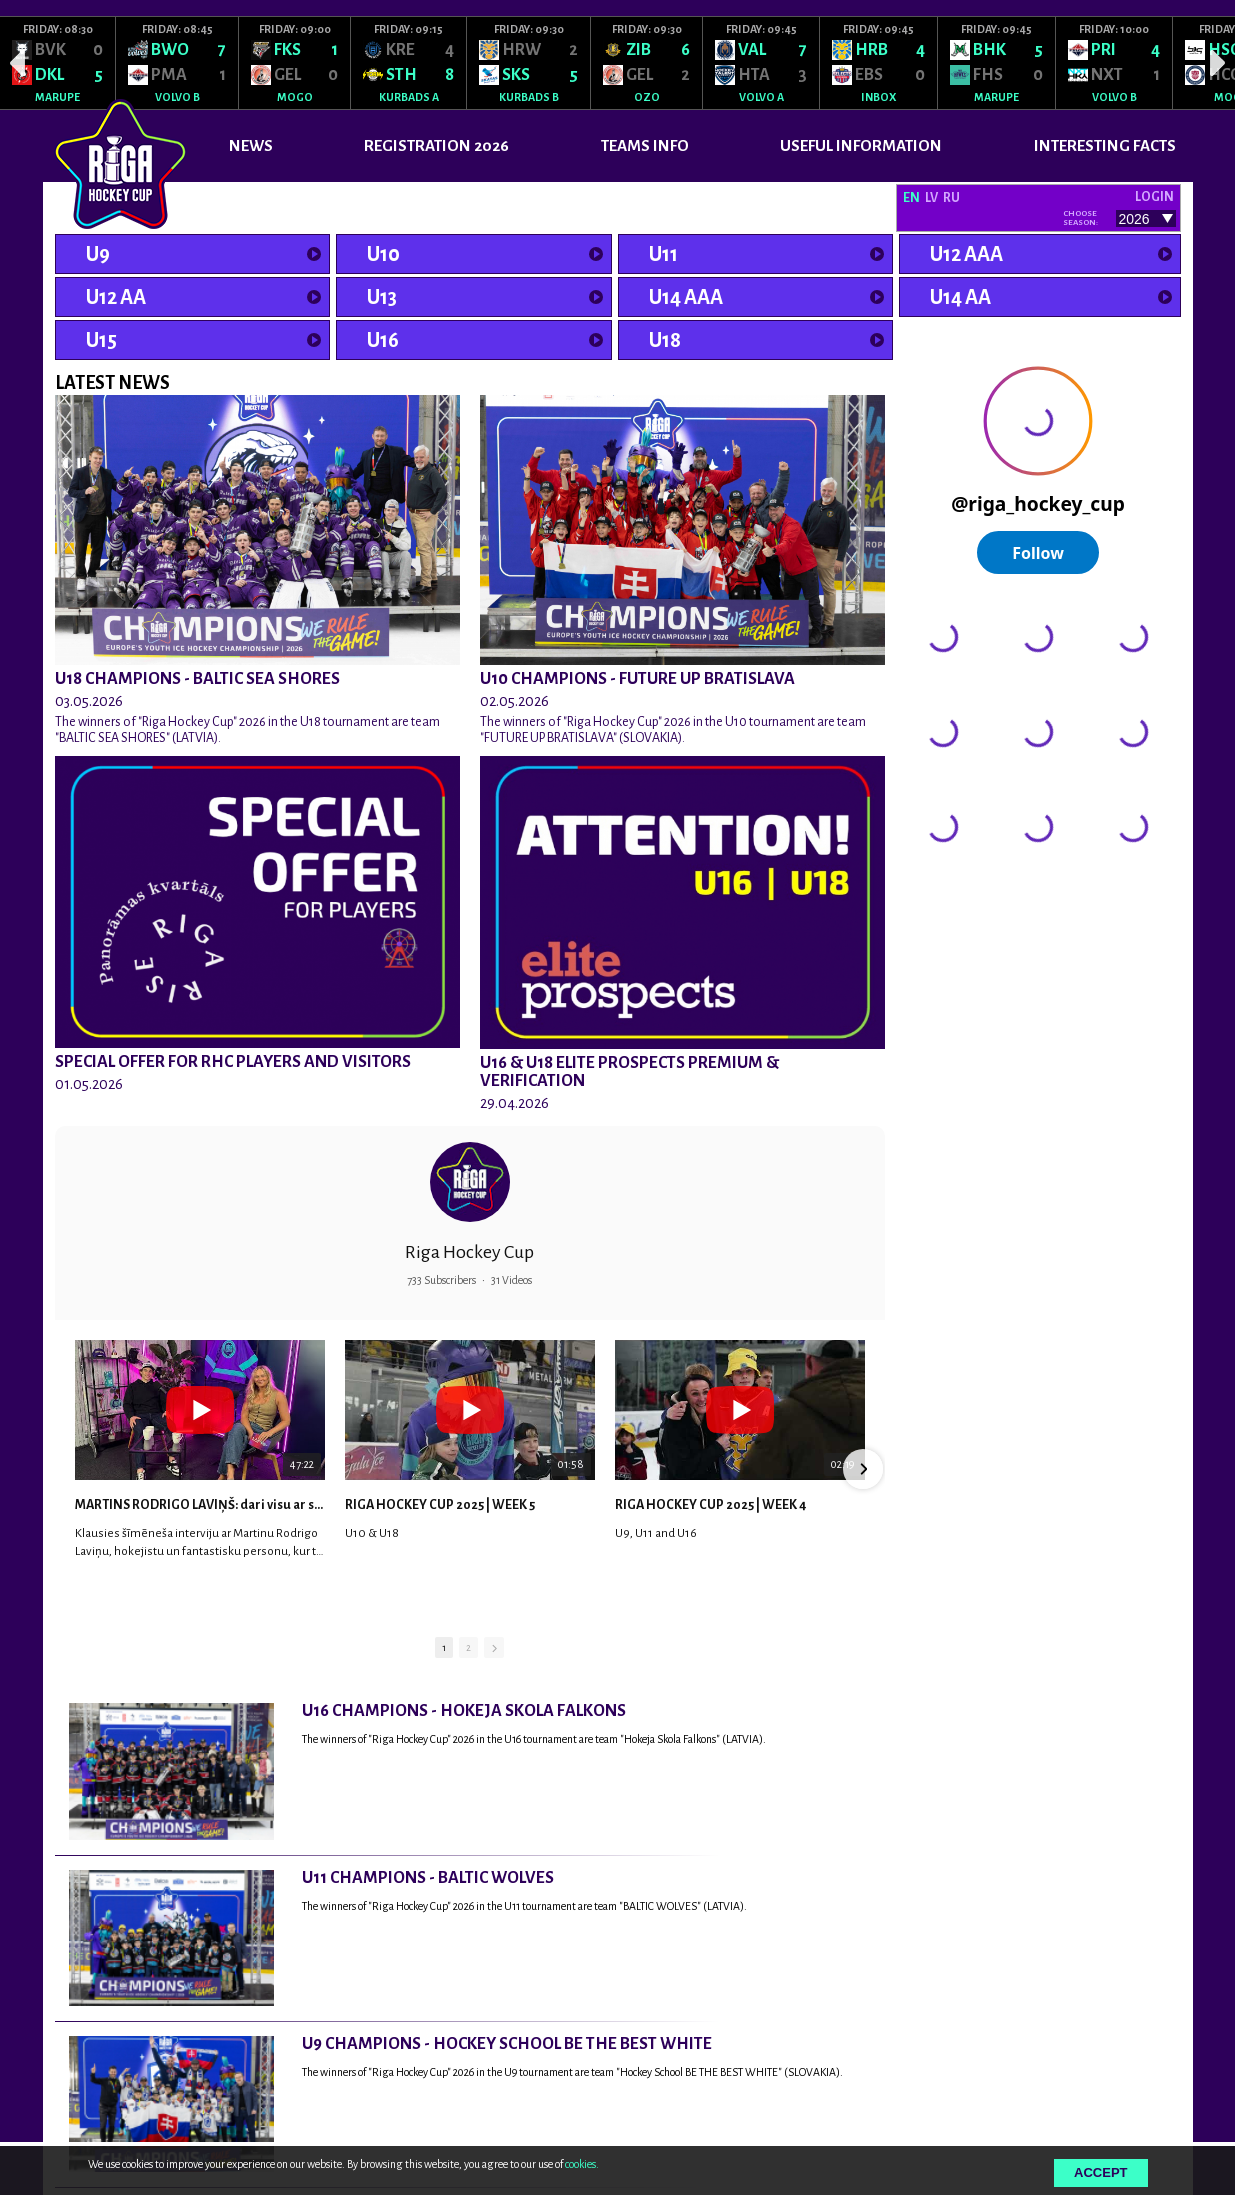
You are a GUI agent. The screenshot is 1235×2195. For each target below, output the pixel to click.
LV (931, 198)
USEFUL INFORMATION (861, 145)
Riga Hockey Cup (469, 1252)
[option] (58, 63)
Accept (1100, 2172)
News (251, 145)
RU (951, 198)
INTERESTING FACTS (1105, 145)
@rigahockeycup (948, 886)
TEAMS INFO (645, 145)
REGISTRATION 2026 (436, 145)
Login (1154, 197)
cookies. (582, 2164)
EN (911, 198)
